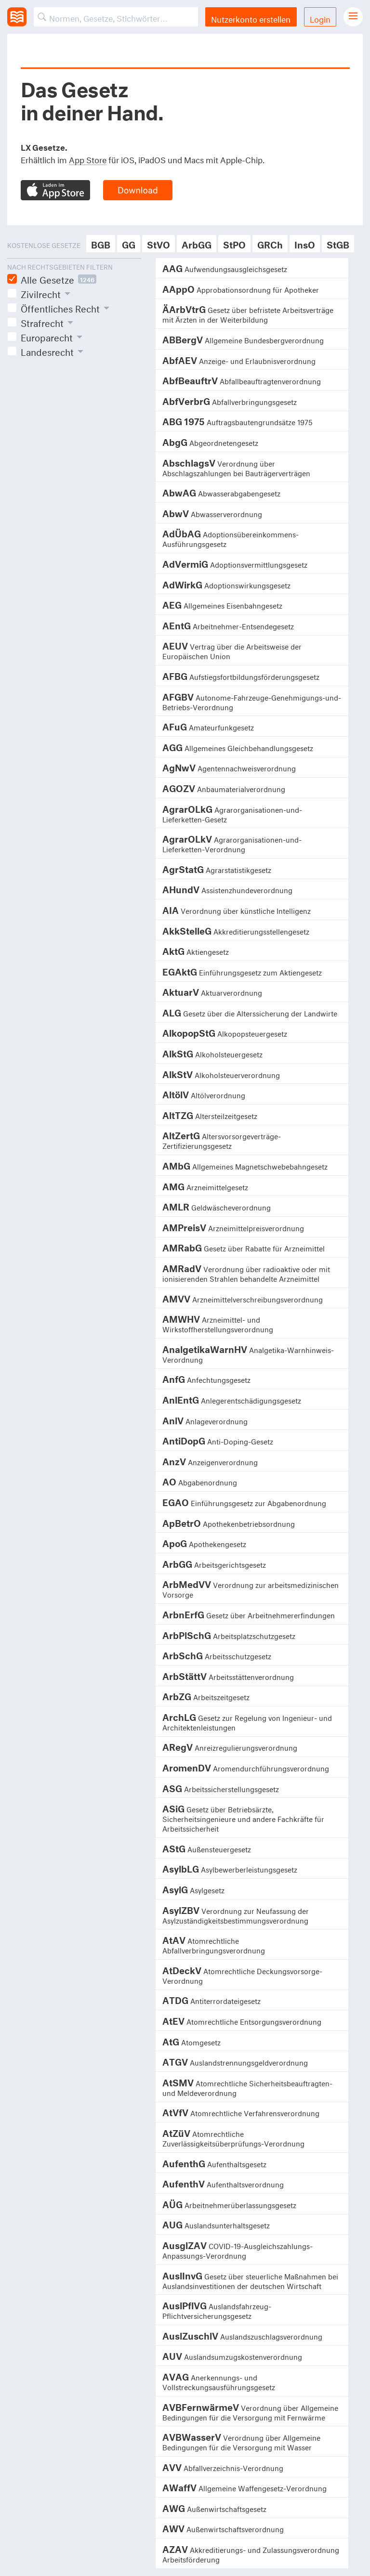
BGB (100, 243)
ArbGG (196, 243)
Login (320, 18)
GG (128, 243)
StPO (234, 243)
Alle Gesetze (58, 279)
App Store (87, 158)
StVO (158, 243)
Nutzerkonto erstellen (251, 18)
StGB (338, 243)
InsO (304, 243)
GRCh (270, 243)
